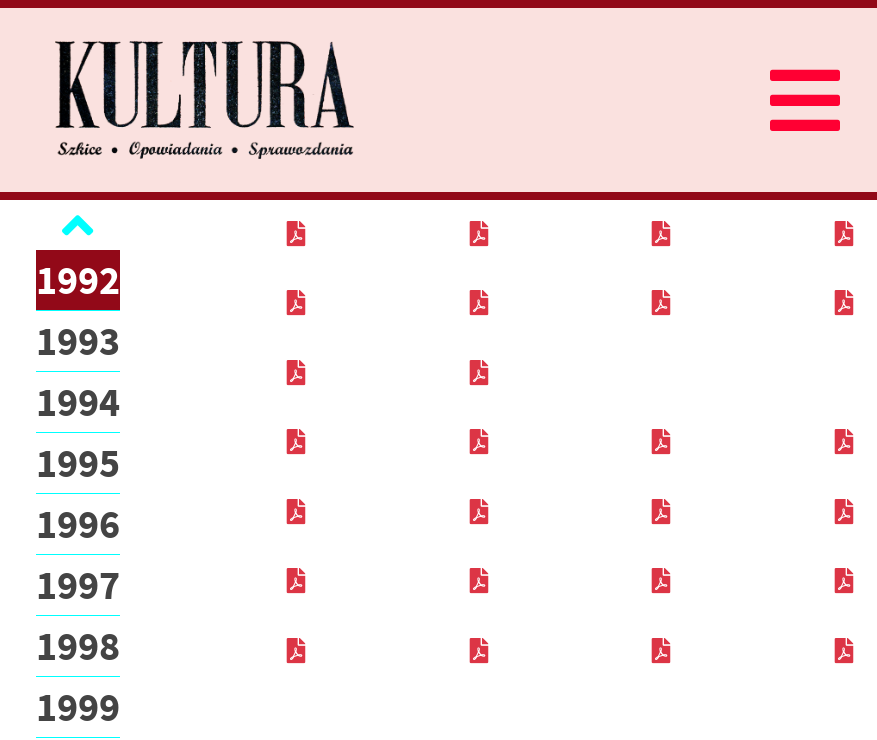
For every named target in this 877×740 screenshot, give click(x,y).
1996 (78, 524)
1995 (78, 463)
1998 (78, 646)
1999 (78, 707)
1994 (78, 402)
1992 (78, 280)
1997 (78, 585)
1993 (78, 341)
